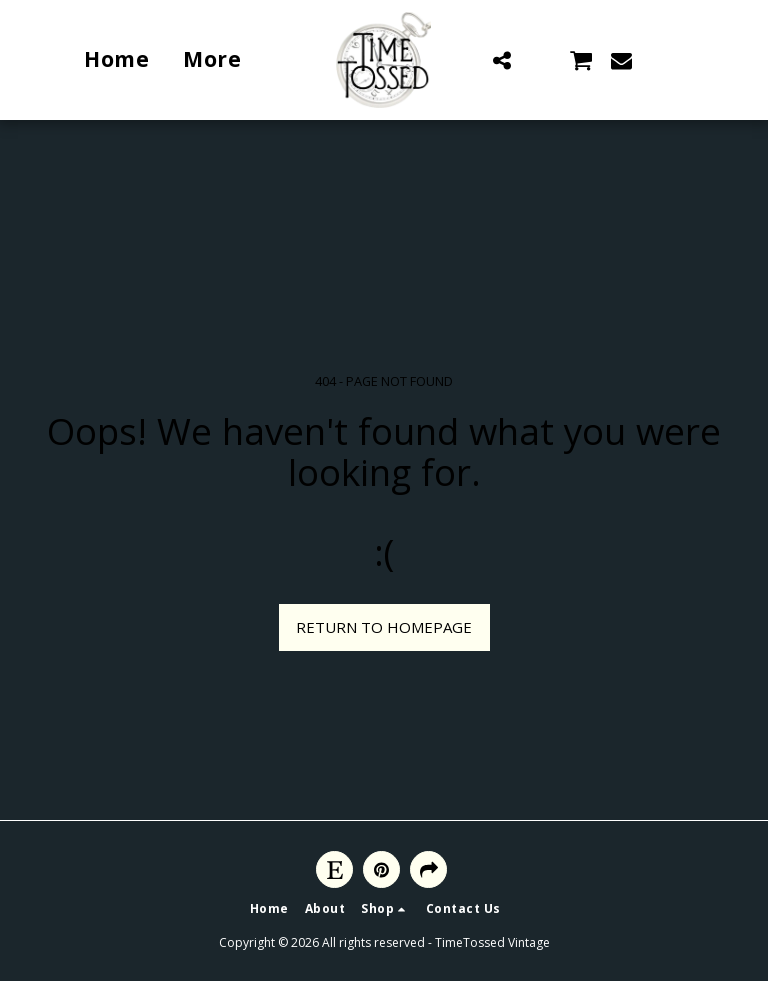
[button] (501, 60)
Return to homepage (384, 627)
